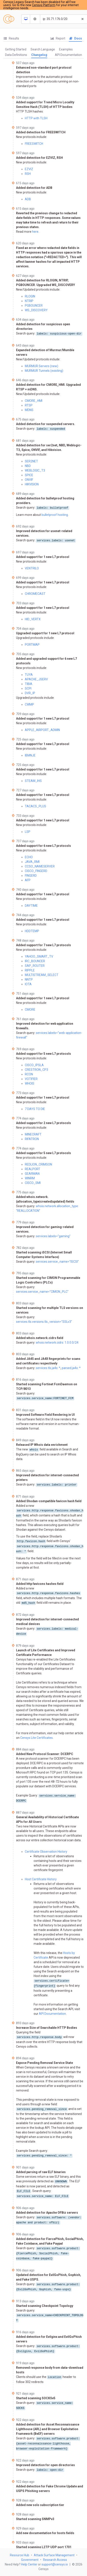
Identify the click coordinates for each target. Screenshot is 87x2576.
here (35, 231)
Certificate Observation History (46, 1851)
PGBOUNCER (34, 305)
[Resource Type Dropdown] (26, 19)
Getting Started (15, 49)
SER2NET (31, 461)
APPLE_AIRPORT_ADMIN (42, 730)
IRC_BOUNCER (35, 961)
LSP (27, 831)
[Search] (60, 19)
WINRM (30, 1178)
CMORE (30, 1009)
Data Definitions (16, 55)
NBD (28, 466)
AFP (28, 880)
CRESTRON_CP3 (36, 1069)
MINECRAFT (33, 1134)
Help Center (29, 2564)
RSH (28, 173)
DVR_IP (30, 693)
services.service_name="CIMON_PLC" (42, 1291)
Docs (75, 38)
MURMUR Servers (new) (41, 366)
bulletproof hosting (55, 515)
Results (11, 38)
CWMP (29, 704)
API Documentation (68, 55)
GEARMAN (32, 1173)
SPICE (29, 475)
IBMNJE (30, 755)
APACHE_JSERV (36, 679)
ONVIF (29, 479)
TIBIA (28, 684)
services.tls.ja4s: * (48, 1368)
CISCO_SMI (33, 1183)
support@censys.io (55, 2564)
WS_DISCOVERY (36, 310)
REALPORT (32, 1169)
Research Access (55, 2560)
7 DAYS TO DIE (35, 1109)
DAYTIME (31, 905)
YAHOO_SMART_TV (39, 956)
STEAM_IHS (33, 781)
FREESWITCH (34, 143)
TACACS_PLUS (35, 806)
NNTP (29, 979)
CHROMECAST (35, 593)
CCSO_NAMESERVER (40, 866)
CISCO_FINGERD (36, 871)
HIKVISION (32, 484)
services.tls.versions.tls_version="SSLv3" (44, 1321)
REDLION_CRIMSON (38, 1164)
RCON (29, 1074)
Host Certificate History (41, 1879)
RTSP (29, 405)
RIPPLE (30, 970)
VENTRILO (32, 568)
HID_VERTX (33, 619)
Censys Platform (43, 5)
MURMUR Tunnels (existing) (44, 370)
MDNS (29, 410)
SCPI (28, 688)
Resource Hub (19, 2555)
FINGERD (31, 875)
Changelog (39, 55)
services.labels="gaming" (53, 1236)
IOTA (28, 984)
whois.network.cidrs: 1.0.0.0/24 (57, 1342)
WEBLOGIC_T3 (35, 470)
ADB (28, 199)
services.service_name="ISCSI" (57, 1261)
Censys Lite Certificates (36, 1737)
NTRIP (29, 301)
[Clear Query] (83, 19)
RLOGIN (30, 296)
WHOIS (29, 1083)
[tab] (11, 38)
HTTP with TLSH (36, 118)
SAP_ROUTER (35, 965)
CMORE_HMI (33, 400)
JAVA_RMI (32, 861)
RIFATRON (32, 1139)
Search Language (43, 49)
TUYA (29, 674)
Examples (66, 49)
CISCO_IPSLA (34, 1065)
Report (57, 38)
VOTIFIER (31, 1079)
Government (29, 2560)
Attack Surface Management (54, 2555)
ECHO (29, 857)
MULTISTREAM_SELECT (41, 975)
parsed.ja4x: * (71, 1368)
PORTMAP (32, 644)
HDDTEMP (32, 931)
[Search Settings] (35, 19)
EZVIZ (29, 169)
